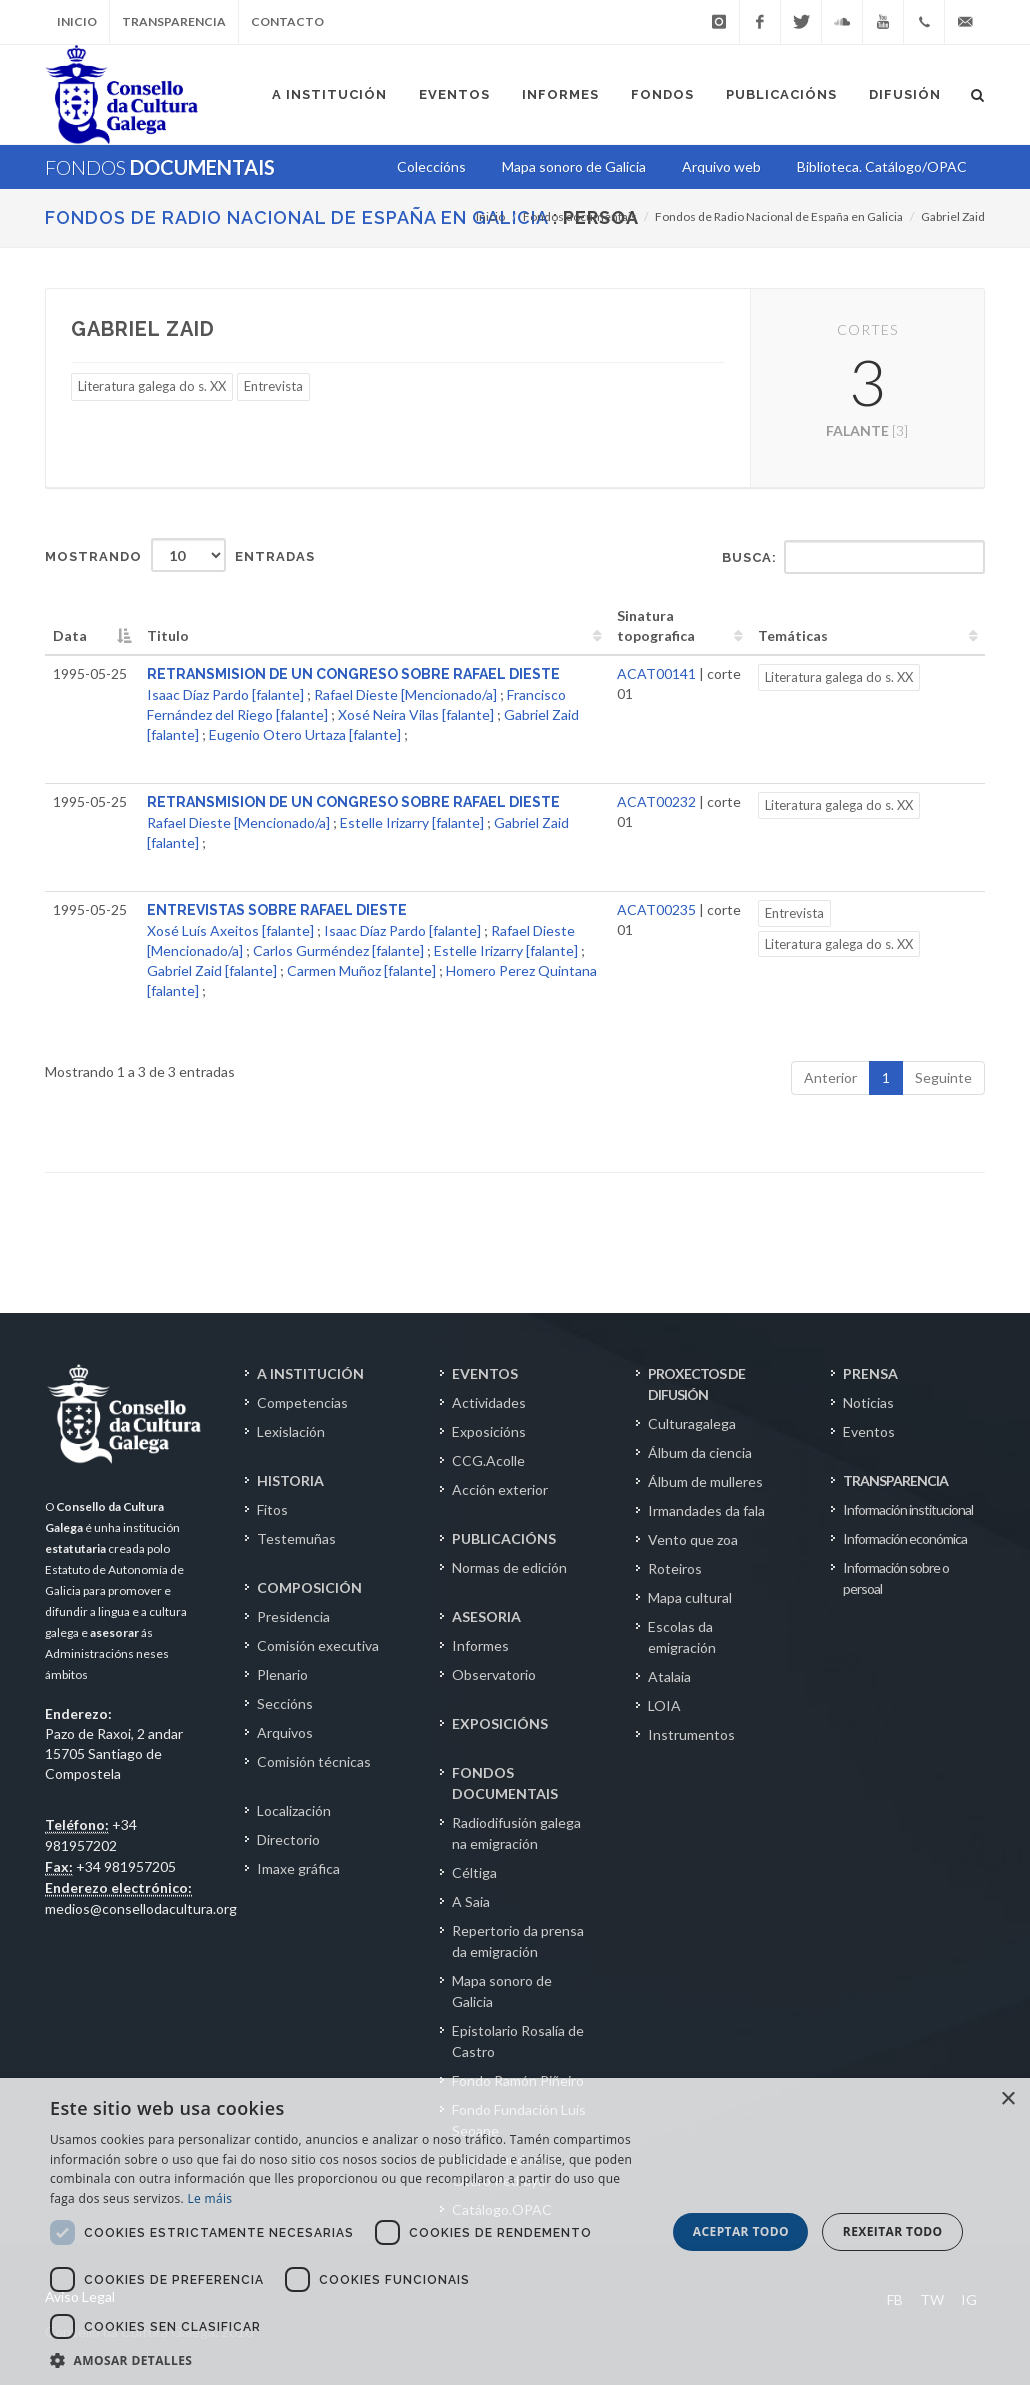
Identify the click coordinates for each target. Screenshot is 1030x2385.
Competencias (302, 1402)
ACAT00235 (656, 909)
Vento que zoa (693, 1539)
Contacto (287, 21)
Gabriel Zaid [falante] (212, 970)
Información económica (905, 1538)
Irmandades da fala (706, 1510)
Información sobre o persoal (896, 1578)
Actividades (489, 1402)
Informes (480, 1645)
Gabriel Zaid (953, 216)
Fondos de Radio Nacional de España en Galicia (296, 217)
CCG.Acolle (488, 1460)
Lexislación (291, 1431)
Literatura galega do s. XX (152, 386)
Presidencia (293, 1616)
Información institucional (908, 1509)
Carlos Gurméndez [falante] (338, 950)
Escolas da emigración (682, 1637)
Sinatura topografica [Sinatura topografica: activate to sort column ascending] (656, 625)
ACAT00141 (656, 673)
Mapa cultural (690, 1597)
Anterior (830, 1077)
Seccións (285, 1703)
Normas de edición (509, 1567)
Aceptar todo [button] (741, 2231)
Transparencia (174, 21)
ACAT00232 (656, 801)
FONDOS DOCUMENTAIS (505, 1783)
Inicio (77, 21)
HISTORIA (290, 1480)
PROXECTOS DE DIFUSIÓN (696, 1384)
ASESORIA (486, 1616)
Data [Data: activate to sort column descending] (70, 635)
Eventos (869, 1431)
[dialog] (515, 2231)
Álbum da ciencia (700, 1452)
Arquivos (285, 1732)
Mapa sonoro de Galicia (502, 1991)
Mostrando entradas (180, 555)
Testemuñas (296, 1538)
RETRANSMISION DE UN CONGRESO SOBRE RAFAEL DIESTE (353, 674)
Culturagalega (692, 1423)
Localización (294, 1810)
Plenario (282, 1674)
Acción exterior (500, 1489)
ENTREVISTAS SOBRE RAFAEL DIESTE (277, 910)
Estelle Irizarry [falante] (412, 822)
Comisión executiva (318, 1645)
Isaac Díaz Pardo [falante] (225, 694)
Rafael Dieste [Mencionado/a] (405, 694)
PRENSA (870, 1373)
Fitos (272, 1509)
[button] (349, 2360)
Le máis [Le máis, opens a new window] (209, 2198)
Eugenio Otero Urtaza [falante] (305, 734)
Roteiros (675, 1568)
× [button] (1007, 2099)
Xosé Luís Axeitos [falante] (230, 930)
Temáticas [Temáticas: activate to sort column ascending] (793, 635)
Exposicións (489, 1431)
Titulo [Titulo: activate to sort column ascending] (168, 635)
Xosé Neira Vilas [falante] (416, 714)
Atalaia (669, 1676)
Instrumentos (691, 1734)
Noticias (868, 1402)
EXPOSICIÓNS (500, 1723)
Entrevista (273, 386)
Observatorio (494, 1674)
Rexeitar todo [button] (893, 2231)
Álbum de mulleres (705, 1481)
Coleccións (431, 166)
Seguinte (943, 1077)
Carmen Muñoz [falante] (361, 970)
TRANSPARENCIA (895, 1480)
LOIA (664, 1705)
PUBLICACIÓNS (504, 1538)
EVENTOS (485, 1373)
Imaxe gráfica (298, 1868)
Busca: (853, 557)
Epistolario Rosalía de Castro (518, 2041)
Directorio (288, 1839)
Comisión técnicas (314, 1761)
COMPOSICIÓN (309, 1587)
